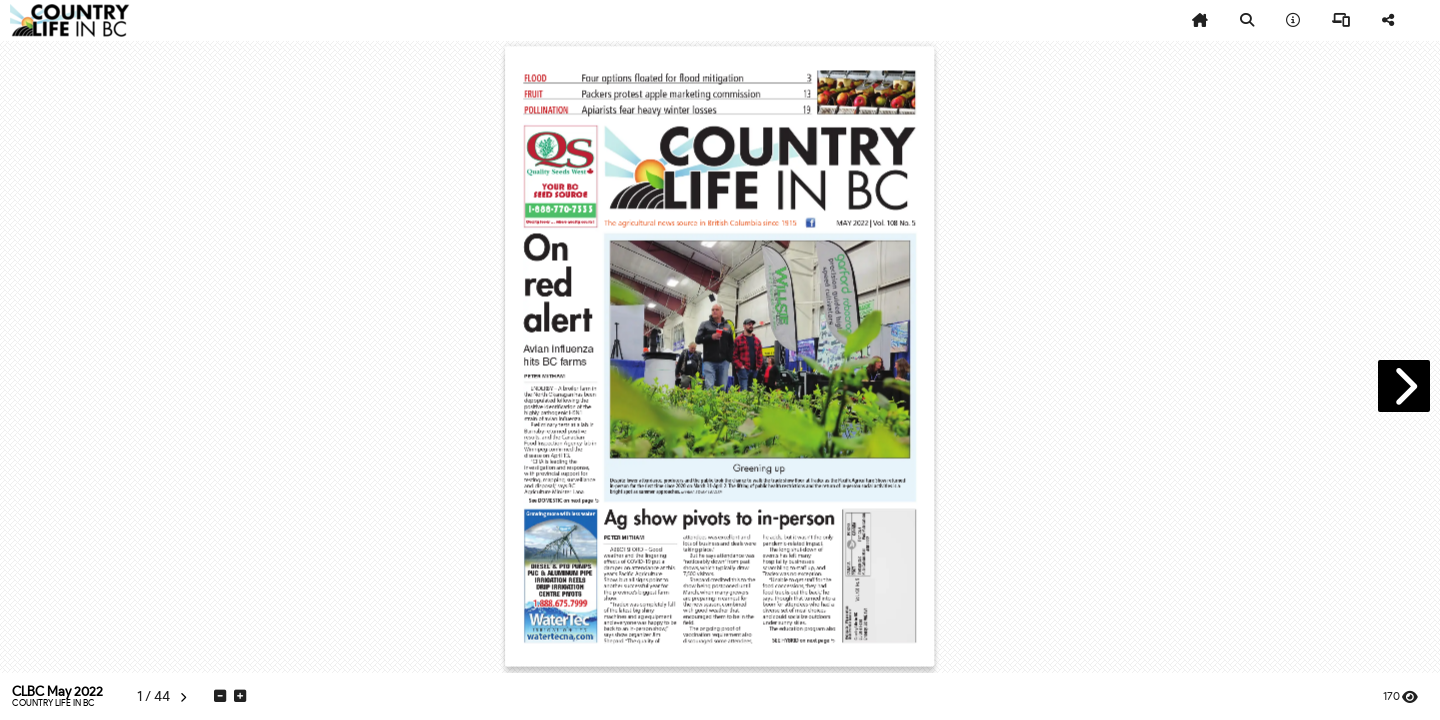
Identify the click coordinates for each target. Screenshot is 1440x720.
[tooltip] (1200, 21)
